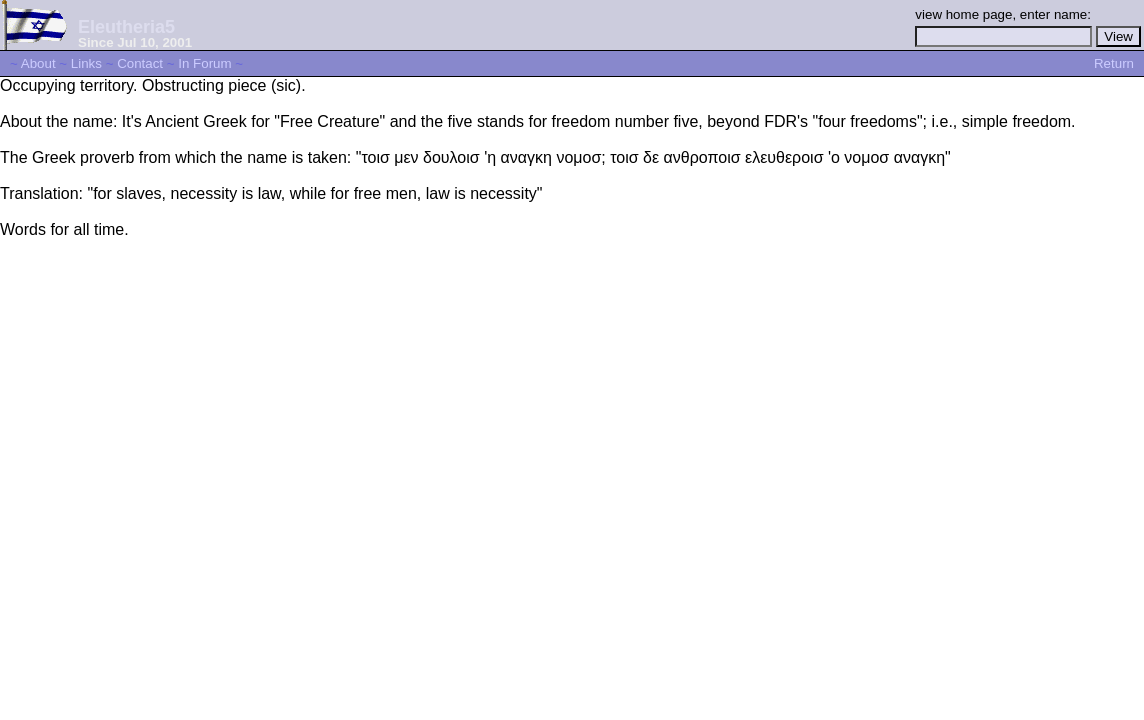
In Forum (204, 63)
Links (86, 63)
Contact (140, 63)
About (38, 63)
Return (1114, 63)
